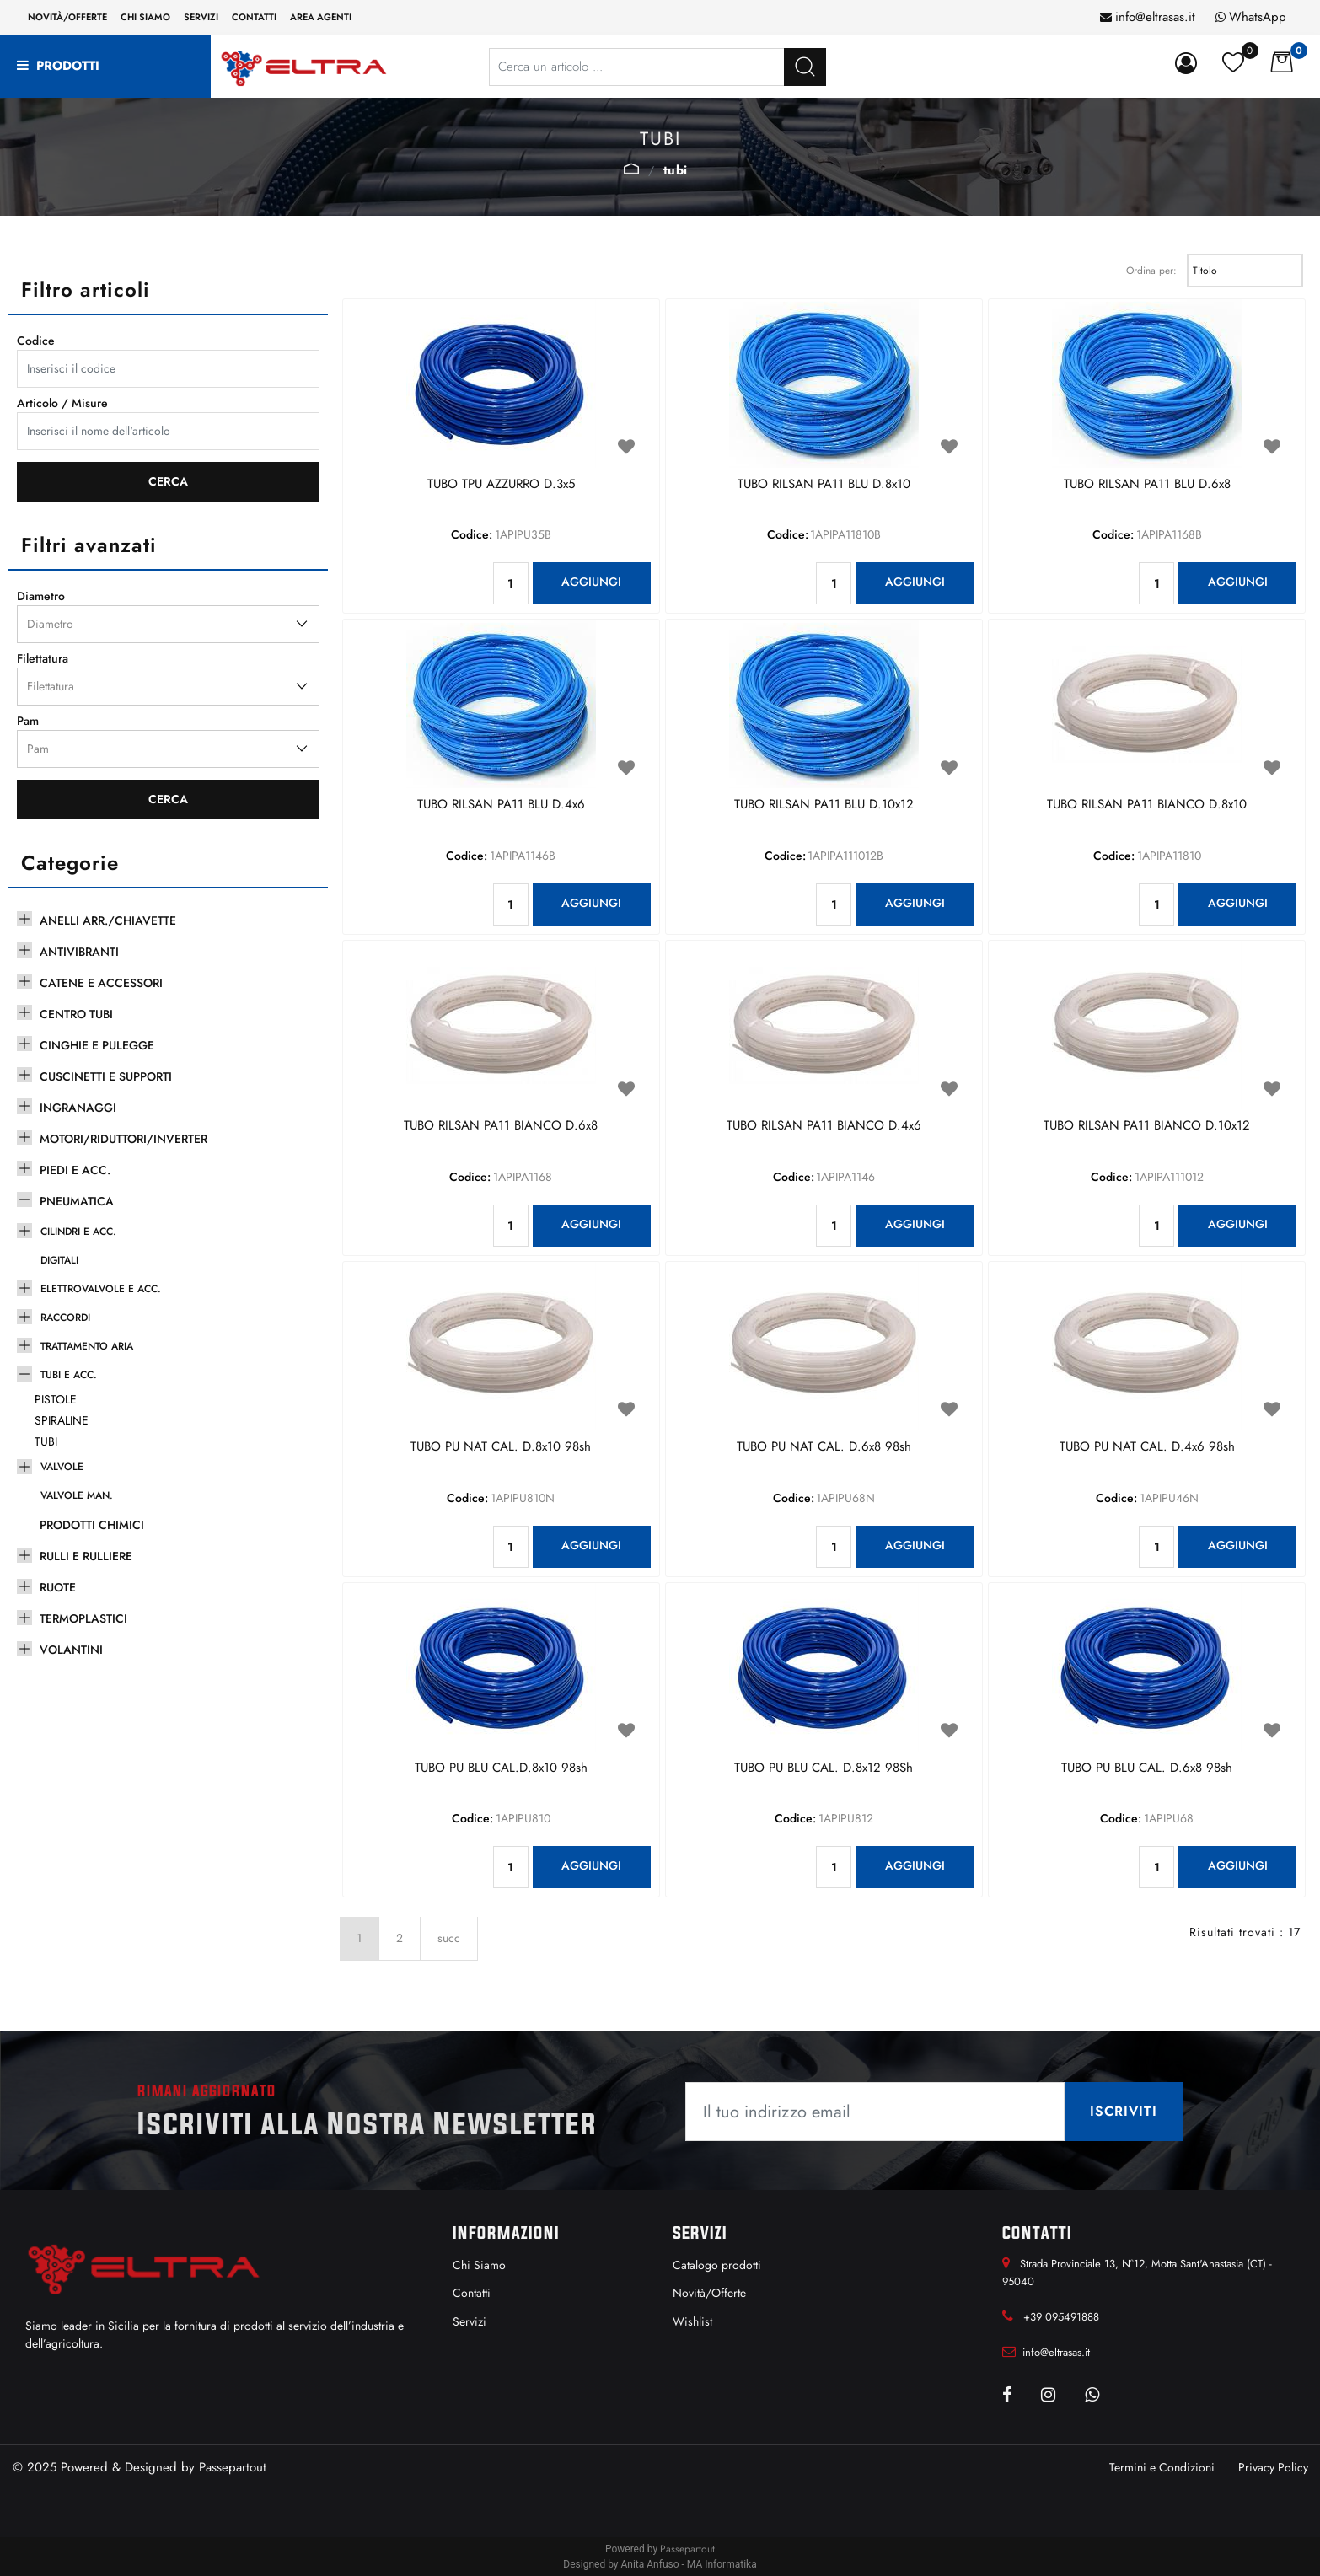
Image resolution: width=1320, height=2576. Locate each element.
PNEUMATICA (77, 1201)
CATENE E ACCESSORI (101, 982)
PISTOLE (56, 1399)
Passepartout (232, 2467)
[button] (805, 67)
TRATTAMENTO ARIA (86, 1346)
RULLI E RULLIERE (86, 1556)
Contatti (254, 17)
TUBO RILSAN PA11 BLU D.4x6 (501, 805)
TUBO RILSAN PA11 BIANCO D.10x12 (1147, 1126)
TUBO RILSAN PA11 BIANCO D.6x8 (501, 1126)
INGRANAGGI (78, 1107)
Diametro (41, 596)
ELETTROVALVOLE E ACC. (100, 1288)
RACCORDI (65, 1317)
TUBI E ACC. (631, 168)
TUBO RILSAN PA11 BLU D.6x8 (1147, 484)
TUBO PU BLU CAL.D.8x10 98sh (501, 1768)
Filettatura (42, 658)
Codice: (471, 534)
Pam (28, 720)
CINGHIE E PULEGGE (97, 1045)
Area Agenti (320, 17)
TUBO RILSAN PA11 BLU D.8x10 (824, 484)
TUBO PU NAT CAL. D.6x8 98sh (824, 1447)
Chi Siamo (479, 2265)
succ (448, 1937)
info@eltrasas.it (1155, 17)
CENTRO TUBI (76, 1014)
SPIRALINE (62, 1420)
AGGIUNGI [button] (591, 581)
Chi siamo (145, 17)
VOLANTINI (71, 1649)
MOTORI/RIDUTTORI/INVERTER (123, 1138)
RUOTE (58, 1587)
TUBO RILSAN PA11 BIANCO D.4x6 (824, 1126)
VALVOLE (61, 1466)
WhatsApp (1257, 17)
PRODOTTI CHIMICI (92, 1524)
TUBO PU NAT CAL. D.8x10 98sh (500, 1447)
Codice (36, 340)
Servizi (201, 17)
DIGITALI (59, 1260)
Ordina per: (1151, 270)
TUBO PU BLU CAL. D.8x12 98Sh (823, 1768)
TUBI (675, 170)
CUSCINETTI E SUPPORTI (106, 1076)
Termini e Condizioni (1162, 2467)
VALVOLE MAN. (76, 1495)
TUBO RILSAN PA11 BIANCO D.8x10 (1147, 805)
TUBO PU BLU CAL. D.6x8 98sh (1146, 1768)
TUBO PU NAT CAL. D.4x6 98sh (1147, 1447)
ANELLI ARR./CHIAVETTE (108, 920)
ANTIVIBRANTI (79, 951)
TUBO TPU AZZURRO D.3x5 (501, 484)
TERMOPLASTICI (83, 1618)
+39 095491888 (1061, 2317)
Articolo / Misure (62, 402)
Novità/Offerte (67, 17)
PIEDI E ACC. (75, 1170)
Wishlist (692, 2321)
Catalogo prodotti (717, 2265)
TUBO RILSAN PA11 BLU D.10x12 (824, 805)
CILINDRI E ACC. (78, 1231)
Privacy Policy (1273, 2467)
